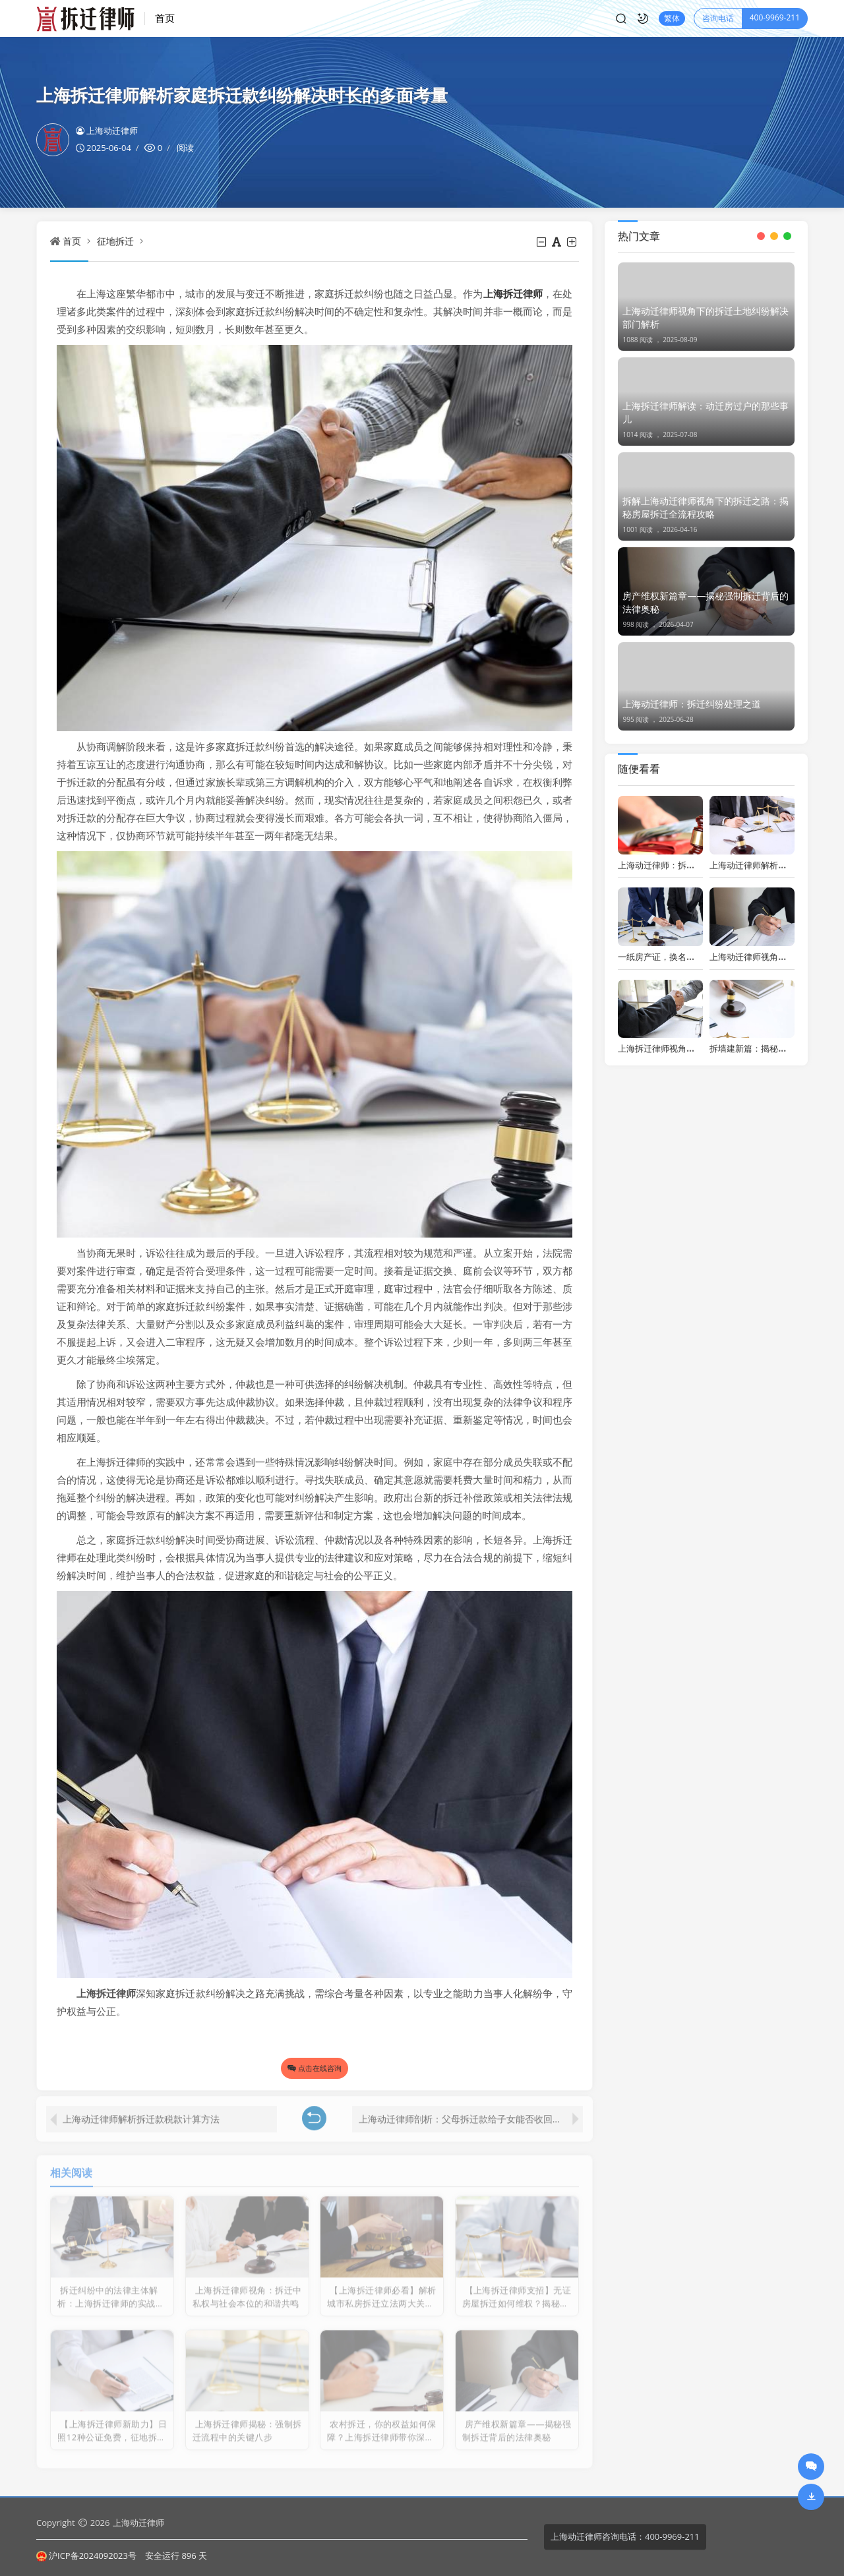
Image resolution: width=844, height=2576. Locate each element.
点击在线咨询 (314, 2068)
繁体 (672, 18)
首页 (165, 17)
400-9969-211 (775, 17)
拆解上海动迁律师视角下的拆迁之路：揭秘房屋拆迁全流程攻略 (705, 507)
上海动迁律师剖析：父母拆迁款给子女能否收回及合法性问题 (471, 2110)
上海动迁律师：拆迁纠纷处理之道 (691, 704)
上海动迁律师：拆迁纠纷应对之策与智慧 (695, 865)
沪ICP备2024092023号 (86, 2555)
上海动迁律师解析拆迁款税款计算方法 (141, 2110)
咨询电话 (718, 18)
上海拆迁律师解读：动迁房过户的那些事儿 (705, 412)
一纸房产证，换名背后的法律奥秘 (682, 957)
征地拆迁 (115, 241)
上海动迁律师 (107, 130)
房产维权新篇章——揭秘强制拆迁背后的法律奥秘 (705, 602)
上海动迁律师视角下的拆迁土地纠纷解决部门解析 (705, 317)
